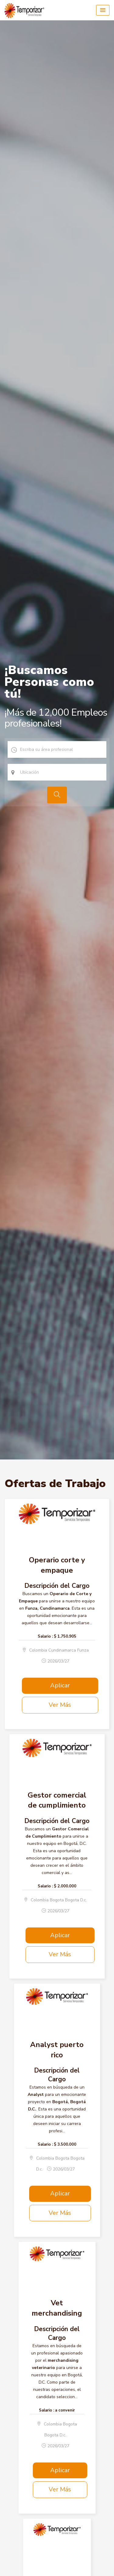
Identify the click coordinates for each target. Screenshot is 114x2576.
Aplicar (60, 1685)
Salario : (45, 1636)
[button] (102, 10)
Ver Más (60, 1705)
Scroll (103, 2561)
